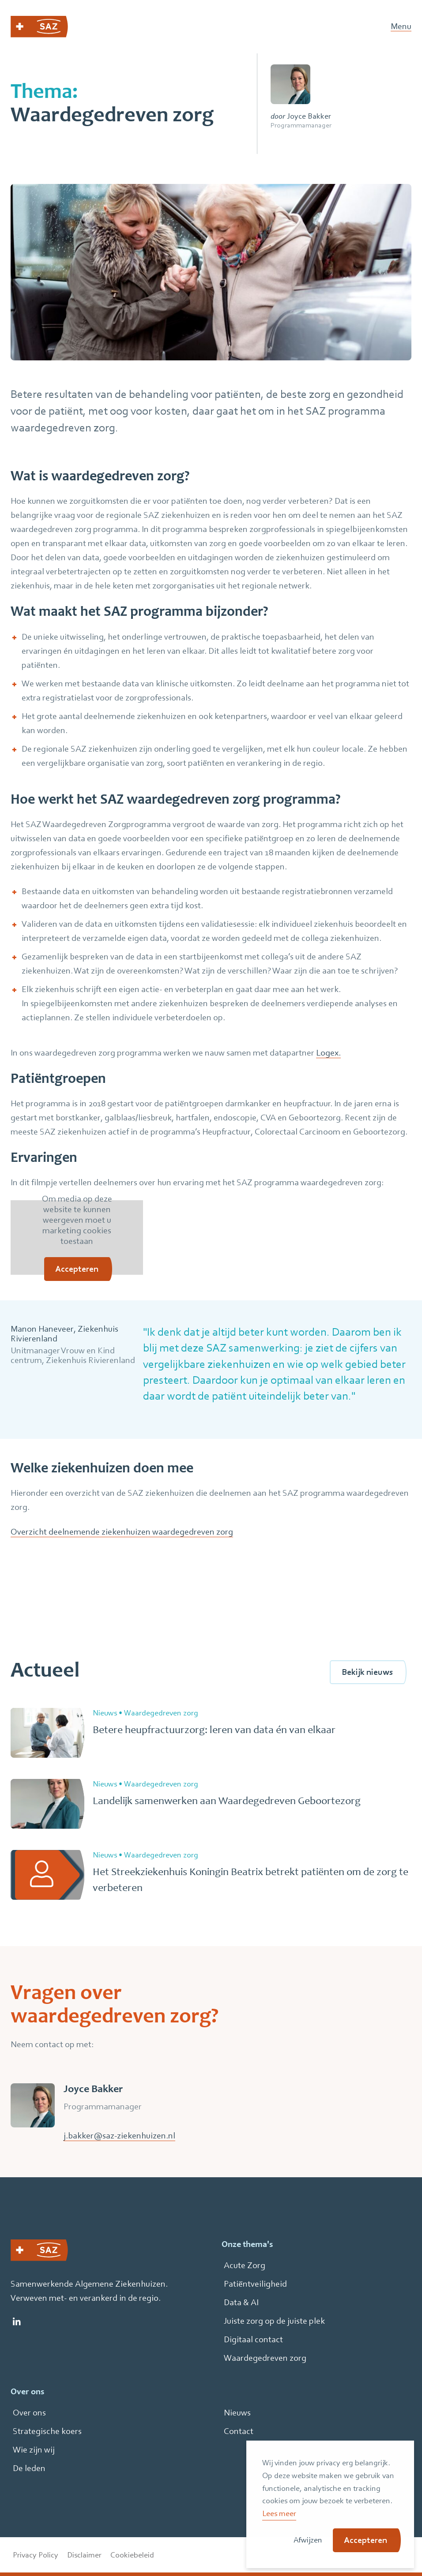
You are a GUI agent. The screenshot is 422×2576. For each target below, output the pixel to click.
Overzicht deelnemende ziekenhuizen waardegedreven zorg (122, 1532)
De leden (29, 2468)
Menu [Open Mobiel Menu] (401, 26)
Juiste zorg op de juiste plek (274, 2321)
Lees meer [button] (279, 2513)
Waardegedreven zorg (265, 2358)
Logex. (328, 1053)
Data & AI (241, 2302)
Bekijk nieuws (367, 1672)
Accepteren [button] (365, 2540)
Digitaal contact (253, 2339)
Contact (238, 2431)
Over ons (29, 2413)
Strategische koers (47, 2431)
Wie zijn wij (34, 2450)
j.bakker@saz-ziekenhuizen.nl (119, 2135)
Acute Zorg (244, 2265)
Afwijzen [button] (308, 2539)
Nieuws (237, 2413)
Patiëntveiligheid (255, 2284)
